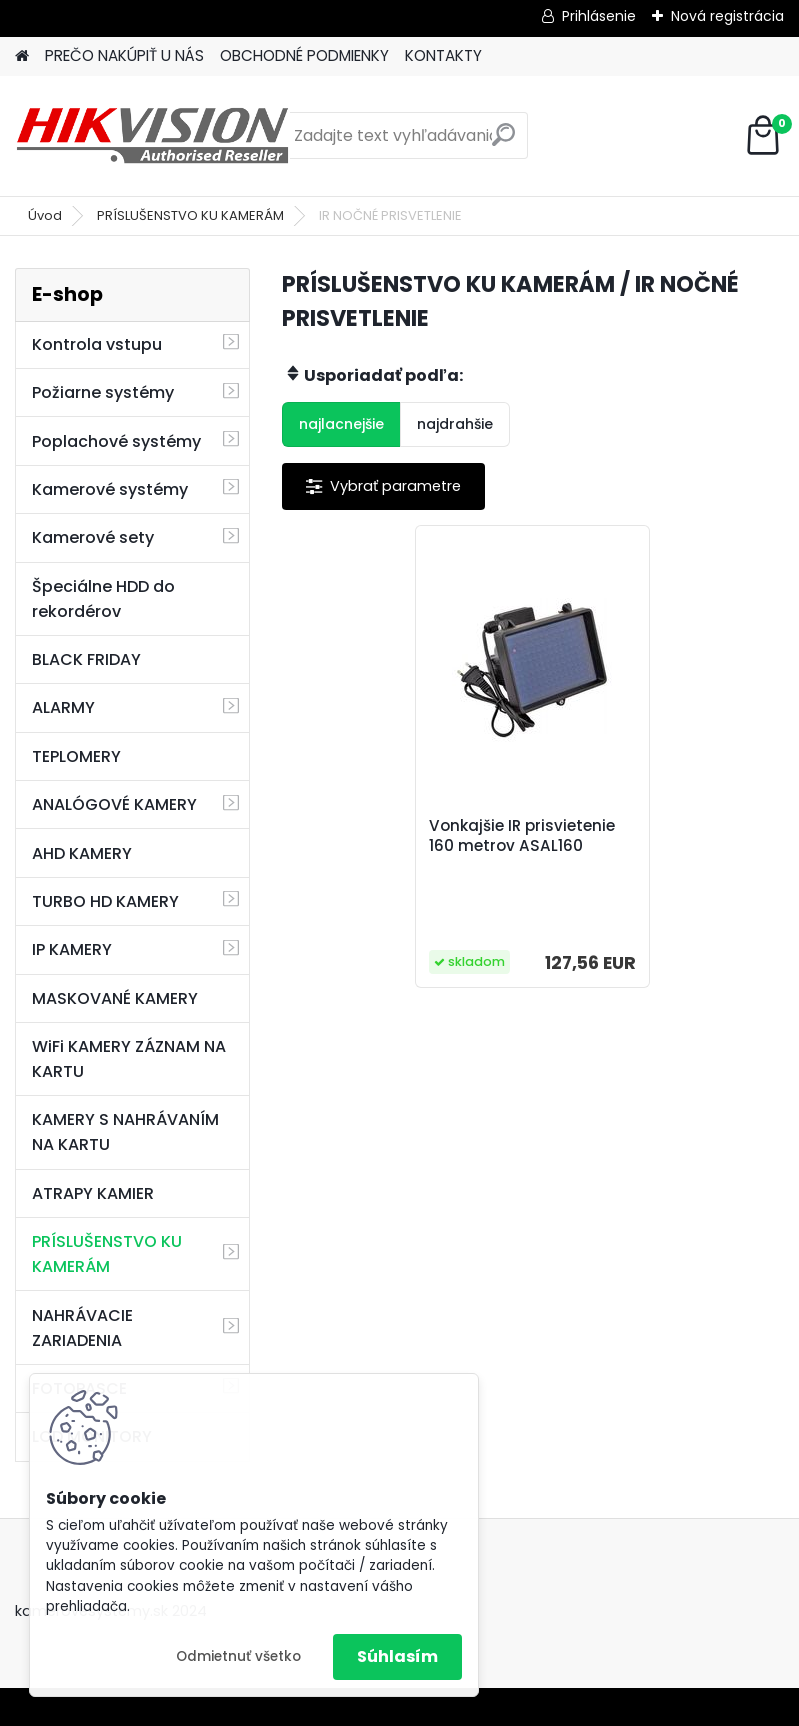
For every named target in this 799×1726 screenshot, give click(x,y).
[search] (503, 142)
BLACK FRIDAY (86, 659)
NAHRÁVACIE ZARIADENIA (82, 1328)
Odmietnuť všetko (238, 1656)
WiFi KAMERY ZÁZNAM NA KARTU (129, 1059)
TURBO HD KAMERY (105, 901)
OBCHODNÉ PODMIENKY (304, 55)
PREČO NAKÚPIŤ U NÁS (124, 55)
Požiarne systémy (103, 392)
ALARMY (63, 707)
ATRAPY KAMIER (93, 1193)
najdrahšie (455, 424)
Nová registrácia (727, 16)
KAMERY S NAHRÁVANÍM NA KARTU (125, 1132)
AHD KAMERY (82, 853)
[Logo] (152, 136)
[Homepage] (22, 56)
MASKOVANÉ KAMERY (115, 998)
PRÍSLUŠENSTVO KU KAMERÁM (190, 215)
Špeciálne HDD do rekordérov (103, 599)
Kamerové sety (93, 537)
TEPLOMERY (76, 756)
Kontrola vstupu (97, 344)
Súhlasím (397, 1656)
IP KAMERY (72, 949)
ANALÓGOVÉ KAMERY (114, 804)
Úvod (45, 215)
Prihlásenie (599, 16)
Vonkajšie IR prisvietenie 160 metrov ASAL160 (522, 836)
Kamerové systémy (110, 489)
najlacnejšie (341, 424)
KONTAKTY (443, 55)
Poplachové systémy (116, 441)
